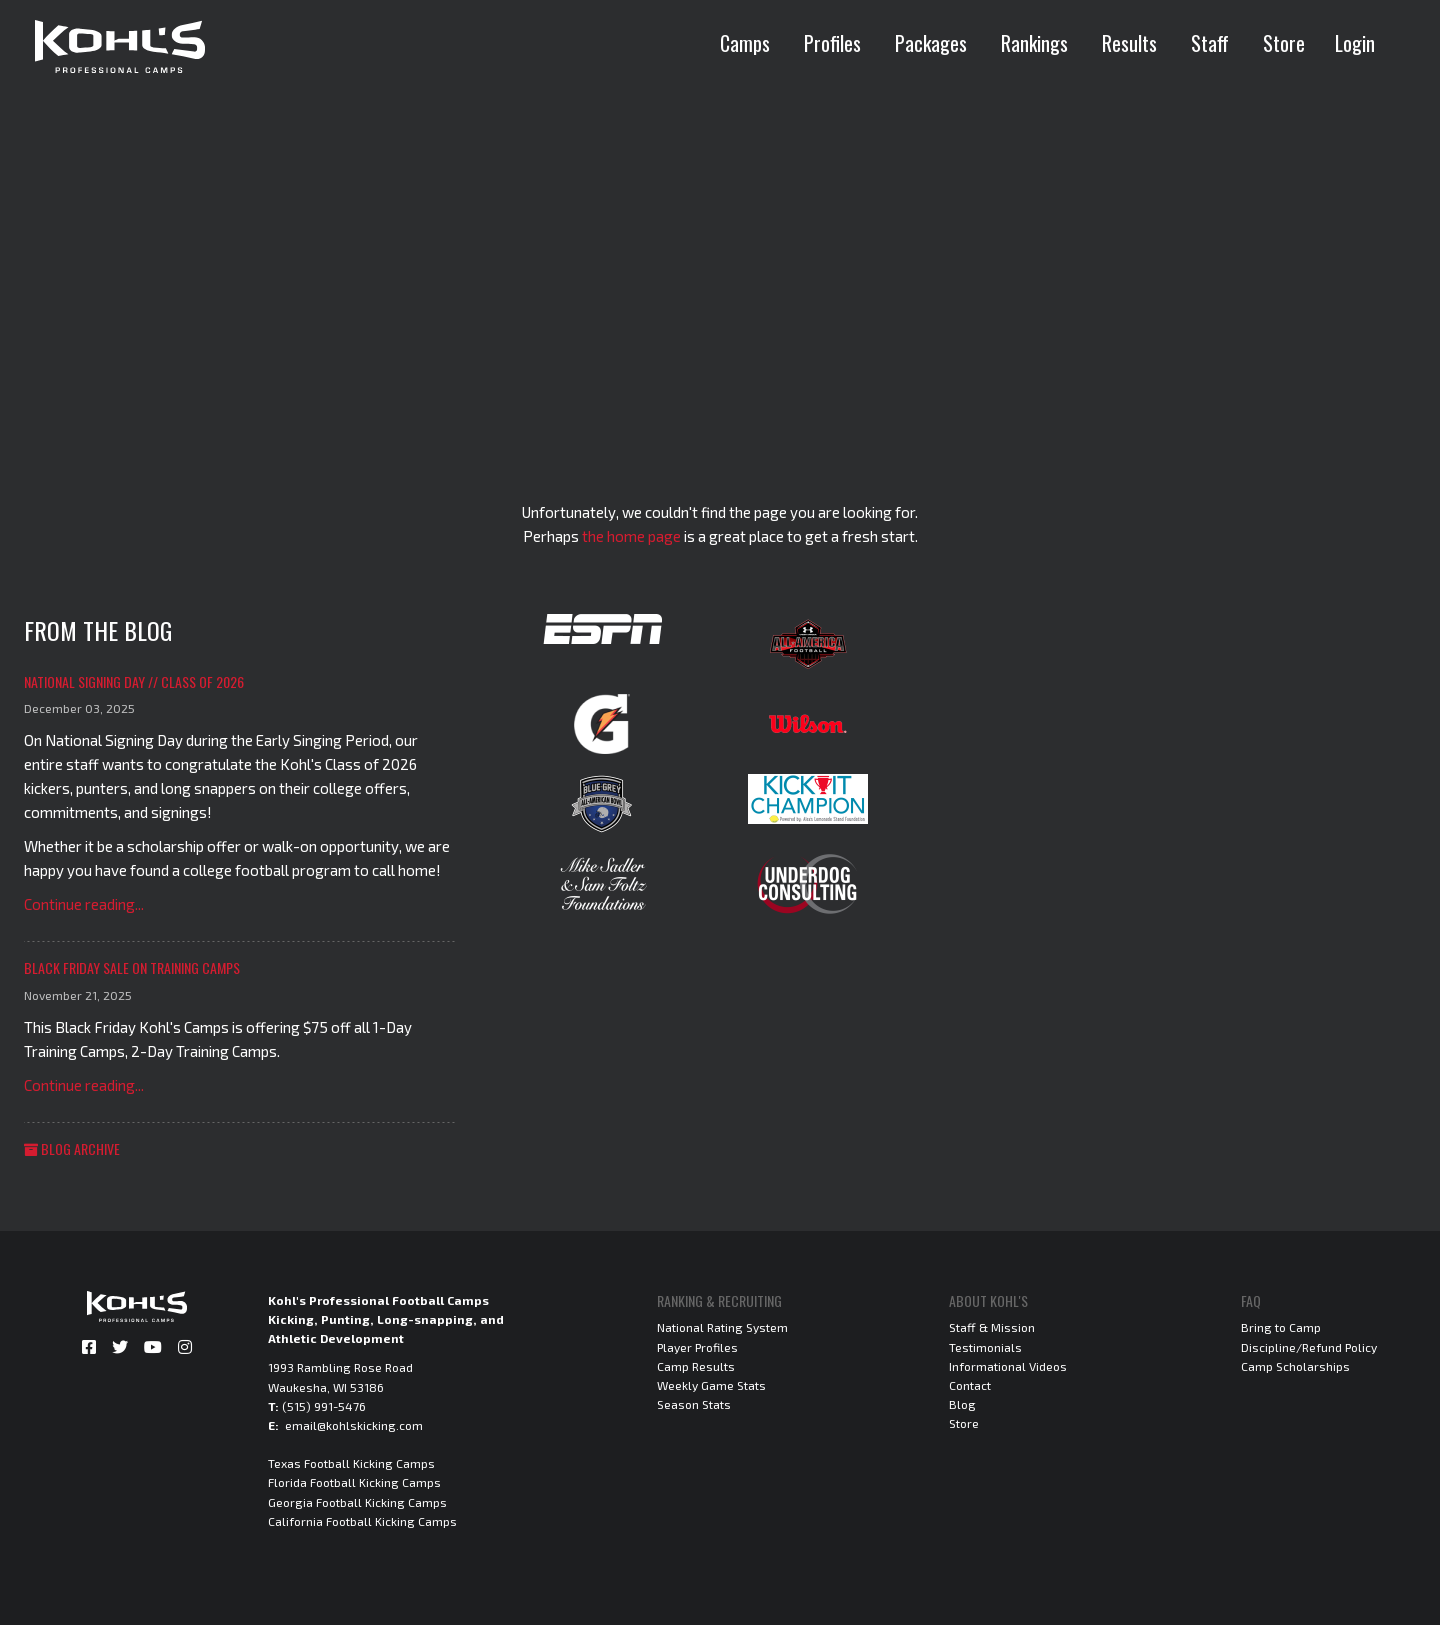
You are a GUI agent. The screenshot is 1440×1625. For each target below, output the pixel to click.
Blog (962, 1404)
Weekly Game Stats (711, 1385)
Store (1284, 43)
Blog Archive (72, 1148)
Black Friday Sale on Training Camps (132, 967)
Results (1129, 43)
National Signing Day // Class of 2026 (134, 681)
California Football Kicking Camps (362, 1521)
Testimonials (985, 1347)
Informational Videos (1008, 1366)
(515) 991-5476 (324, 1406)
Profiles (832, 43)
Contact (970, 1385)
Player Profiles (697, 1347)
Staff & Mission (992, 1327)
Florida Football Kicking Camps (354, 1482)
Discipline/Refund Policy (1309, 1347)
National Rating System (722, 1327)
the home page (631, 536)
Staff (1210, 43)
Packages (931, 43)
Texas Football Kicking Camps (351, 1463)
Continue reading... (84, 904)
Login (1355, 43)
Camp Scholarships (1295, 1366)
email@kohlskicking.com (354, 1425)
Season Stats (694, 1404)
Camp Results (696, 1366)
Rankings (1034, 43)
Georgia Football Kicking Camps (357, 1502)
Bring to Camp (1281, 1327)
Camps (745, 43)
